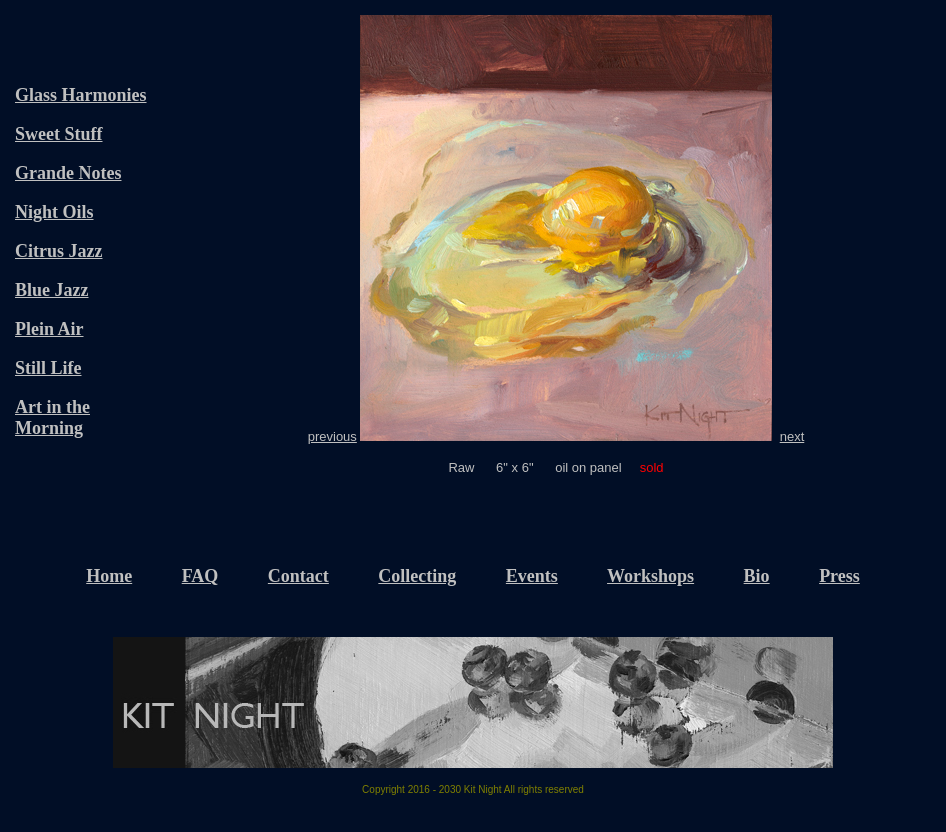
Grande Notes (68, 173)
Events (532, 576)
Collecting (417, 576)
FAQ (200, 576)
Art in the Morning (52, 417)
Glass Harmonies (81, 95)
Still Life (48, 368)
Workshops (650, 576)
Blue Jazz (52, 290)
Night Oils (54, 212)
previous (332, 436)
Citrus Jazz (58, 251)
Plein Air (49, 329)
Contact (298, 576)
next (792, 436)
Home (109, 576)
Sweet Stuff (59, 134)
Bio (757, 576)
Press (839, 576)
